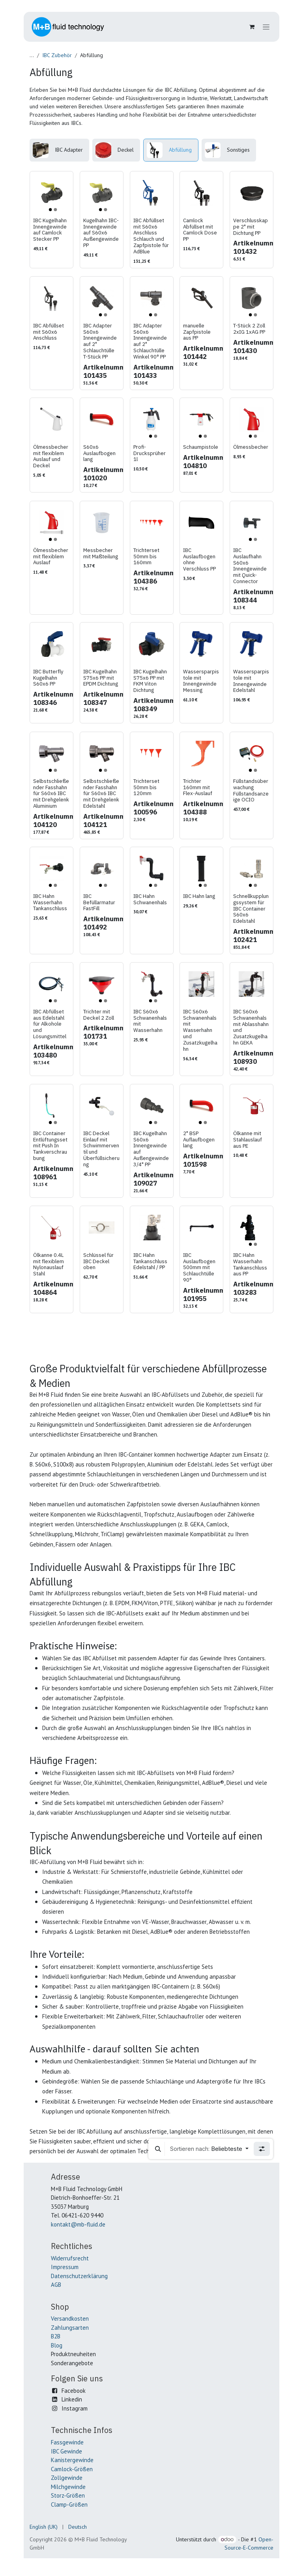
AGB (56, 2284)
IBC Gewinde (66, 2451)
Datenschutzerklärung (79, 2276)
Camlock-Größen (72, 2469)
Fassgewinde (67, 2442)
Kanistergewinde (72, 2460)
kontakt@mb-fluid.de (78, 2224)
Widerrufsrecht (70, 2258)
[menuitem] (59, 150)
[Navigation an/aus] (266, 27)
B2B (55, 2336)
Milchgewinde (68, 2487)
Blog (56, 2345)
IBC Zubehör (57, 55)
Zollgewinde (66, 2477)
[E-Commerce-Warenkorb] (252, 27)
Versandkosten (70, 2318)
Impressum (65, 2267)
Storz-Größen (68, 2495)
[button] (158, 2149)
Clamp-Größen (69, 2504)
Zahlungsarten (70, 2327)
